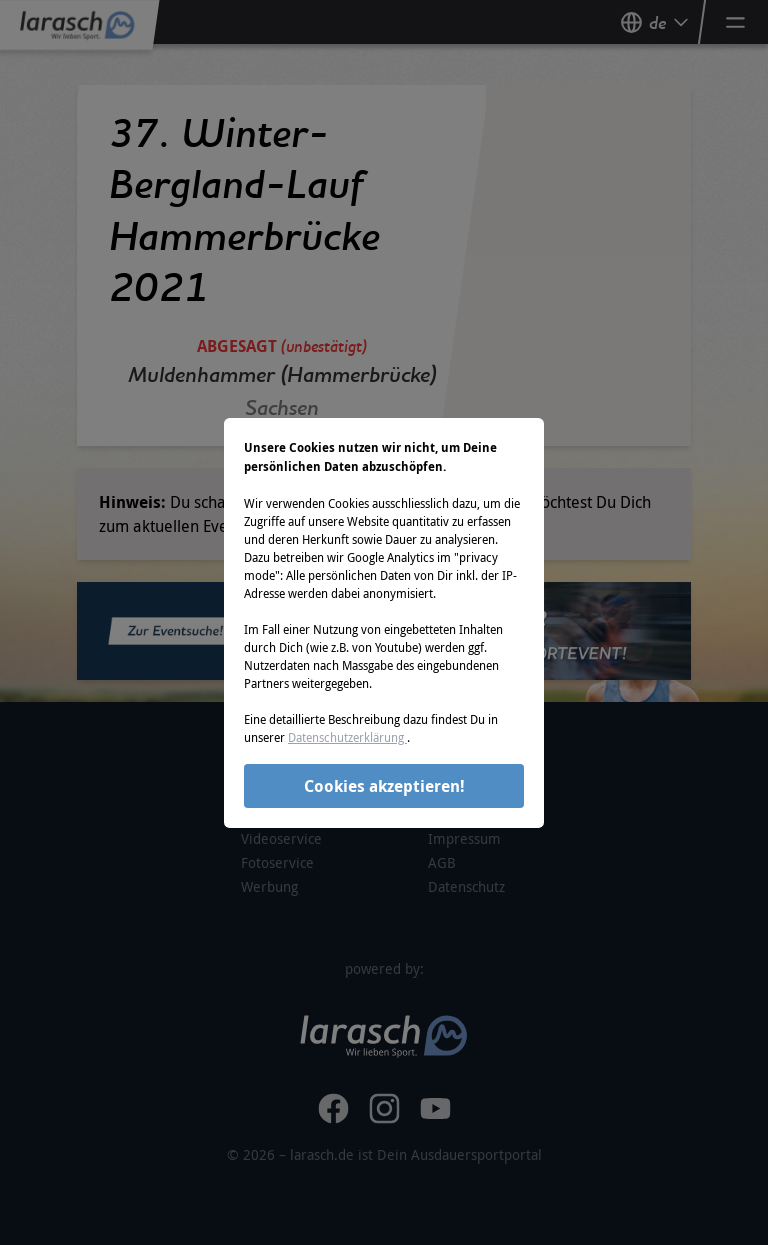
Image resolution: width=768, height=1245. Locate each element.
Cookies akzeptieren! (384, 786)
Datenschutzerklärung (347, 737)
